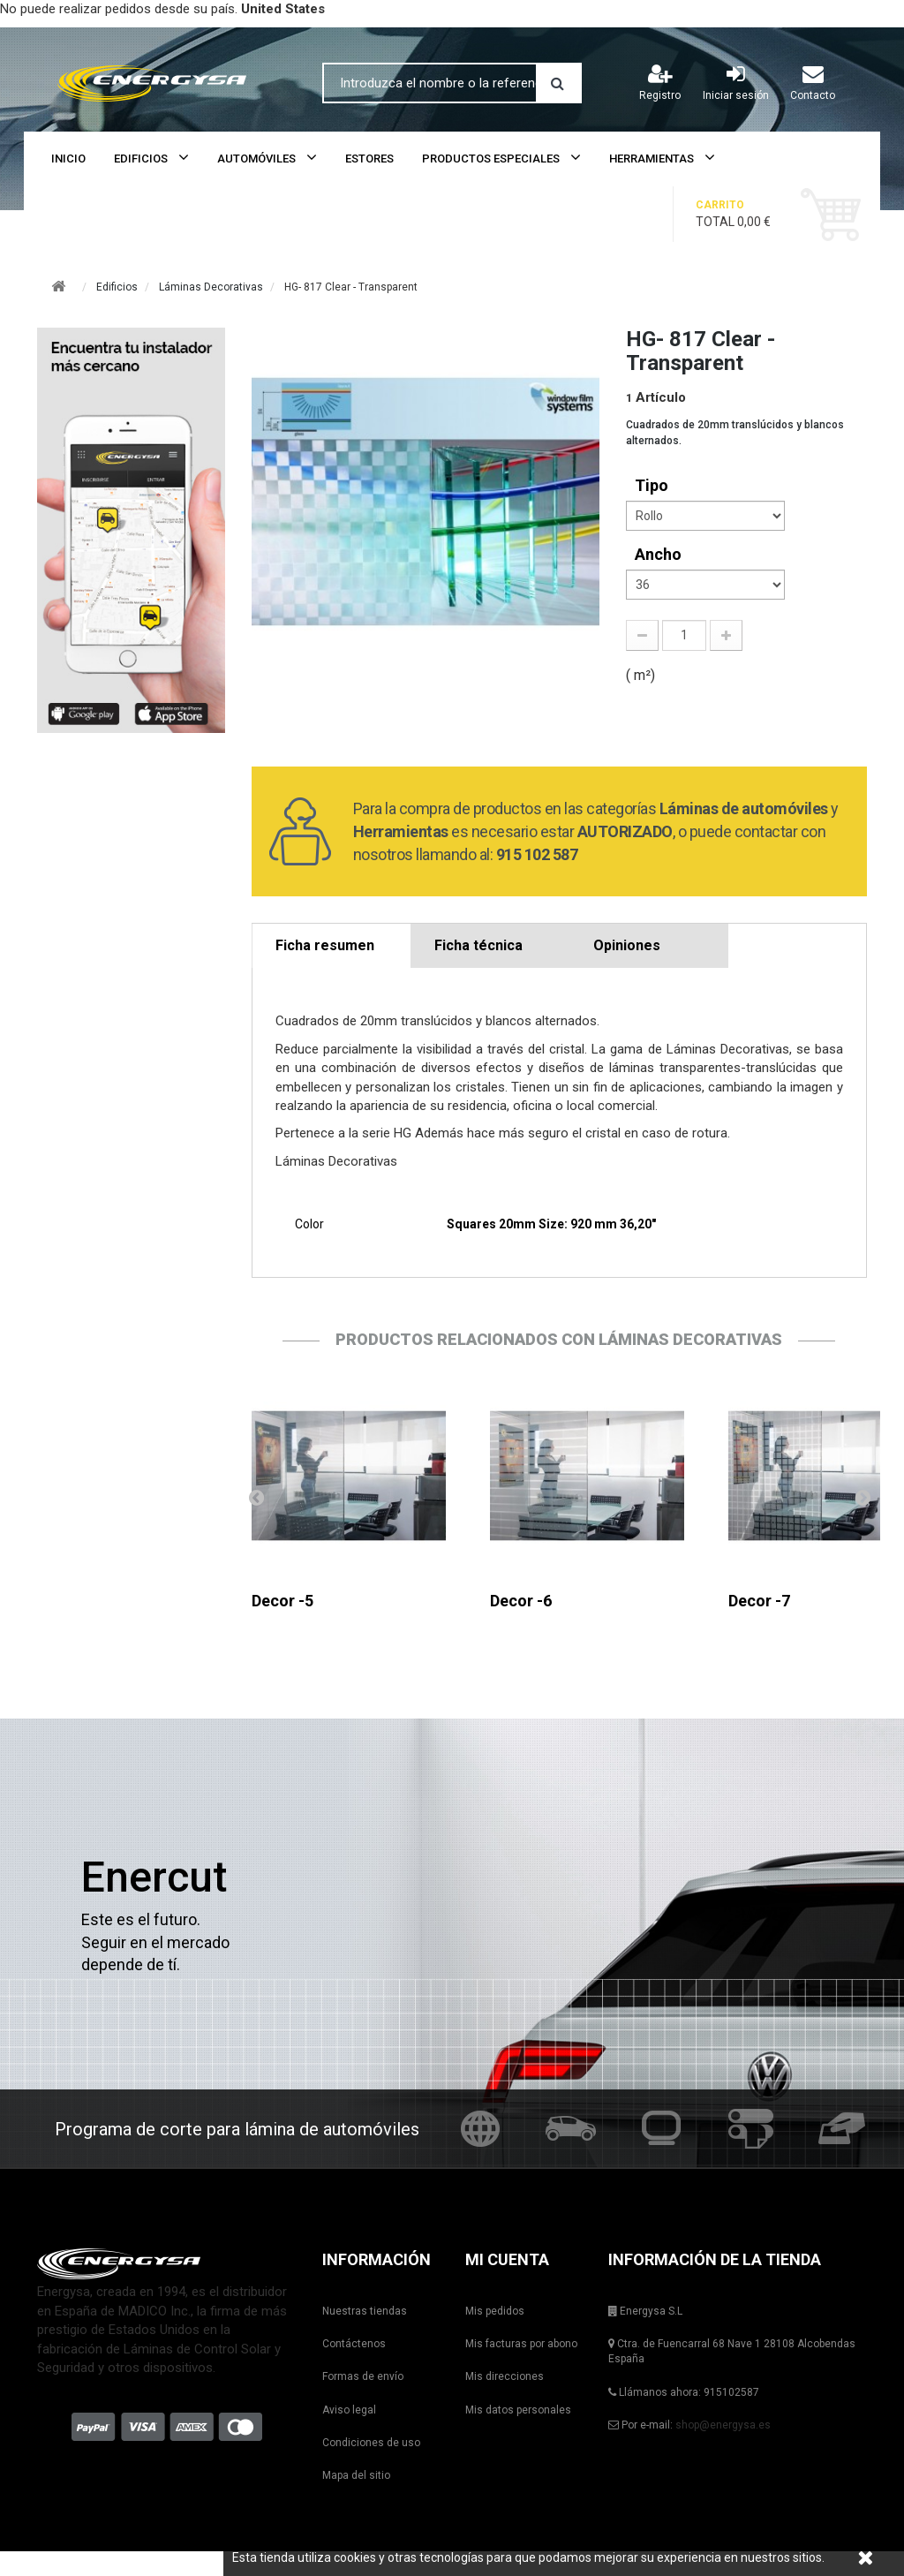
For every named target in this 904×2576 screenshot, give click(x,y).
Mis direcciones (504, 2376)
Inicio (68, 158)
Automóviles (256, 158)
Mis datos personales (518, 2410)
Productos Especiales (491, 158)
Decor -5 (282, 1600)
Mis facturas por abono (521, 2344)
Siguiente (862, 1497)
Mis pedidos (494, 2311)
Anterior (256, 1497)
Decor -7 (759, 1600)
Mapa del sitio (356, 2475)
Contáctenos (354, 2344)
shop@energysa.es (723, 2425)
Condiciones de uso (371, 2442)
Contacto (812, 82)
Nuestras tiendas (364, 2311)
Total (747, 213)
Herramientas (651, 158)
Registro (660, 82)
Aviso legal (349, 2410)
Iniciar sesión (736, 82)
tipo (653, 485)
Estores (369, 158)
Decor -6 (521, 1600)
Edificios (141, 158)
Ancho (660, 554)
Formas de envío (362, 2376)
